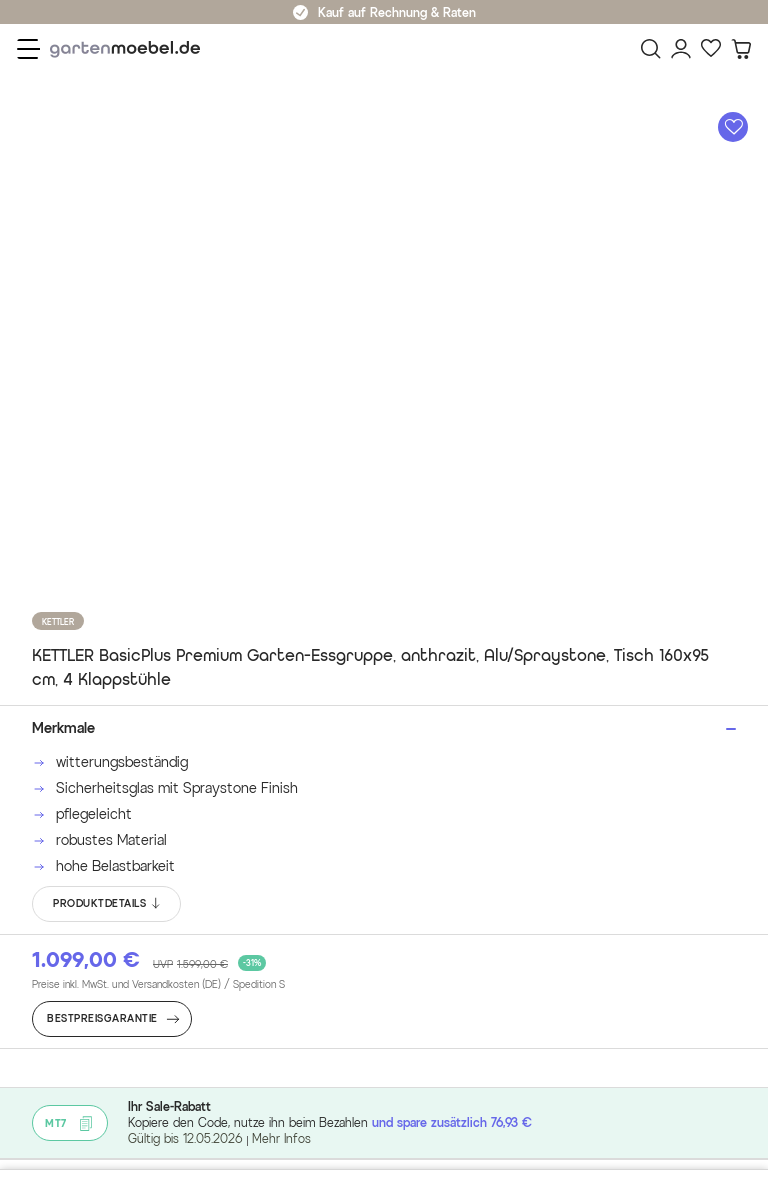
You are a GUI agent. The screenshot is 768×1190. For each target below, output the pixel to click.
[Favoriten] (711, 49)
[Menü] (28, 49)
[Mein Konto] (681, 49)
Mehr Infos (281, 1138)
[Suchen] (651, 49)
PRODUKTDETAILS (107, 904)
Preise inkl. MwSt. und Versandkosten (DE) (158, 985)
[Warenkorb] (741, 49)
